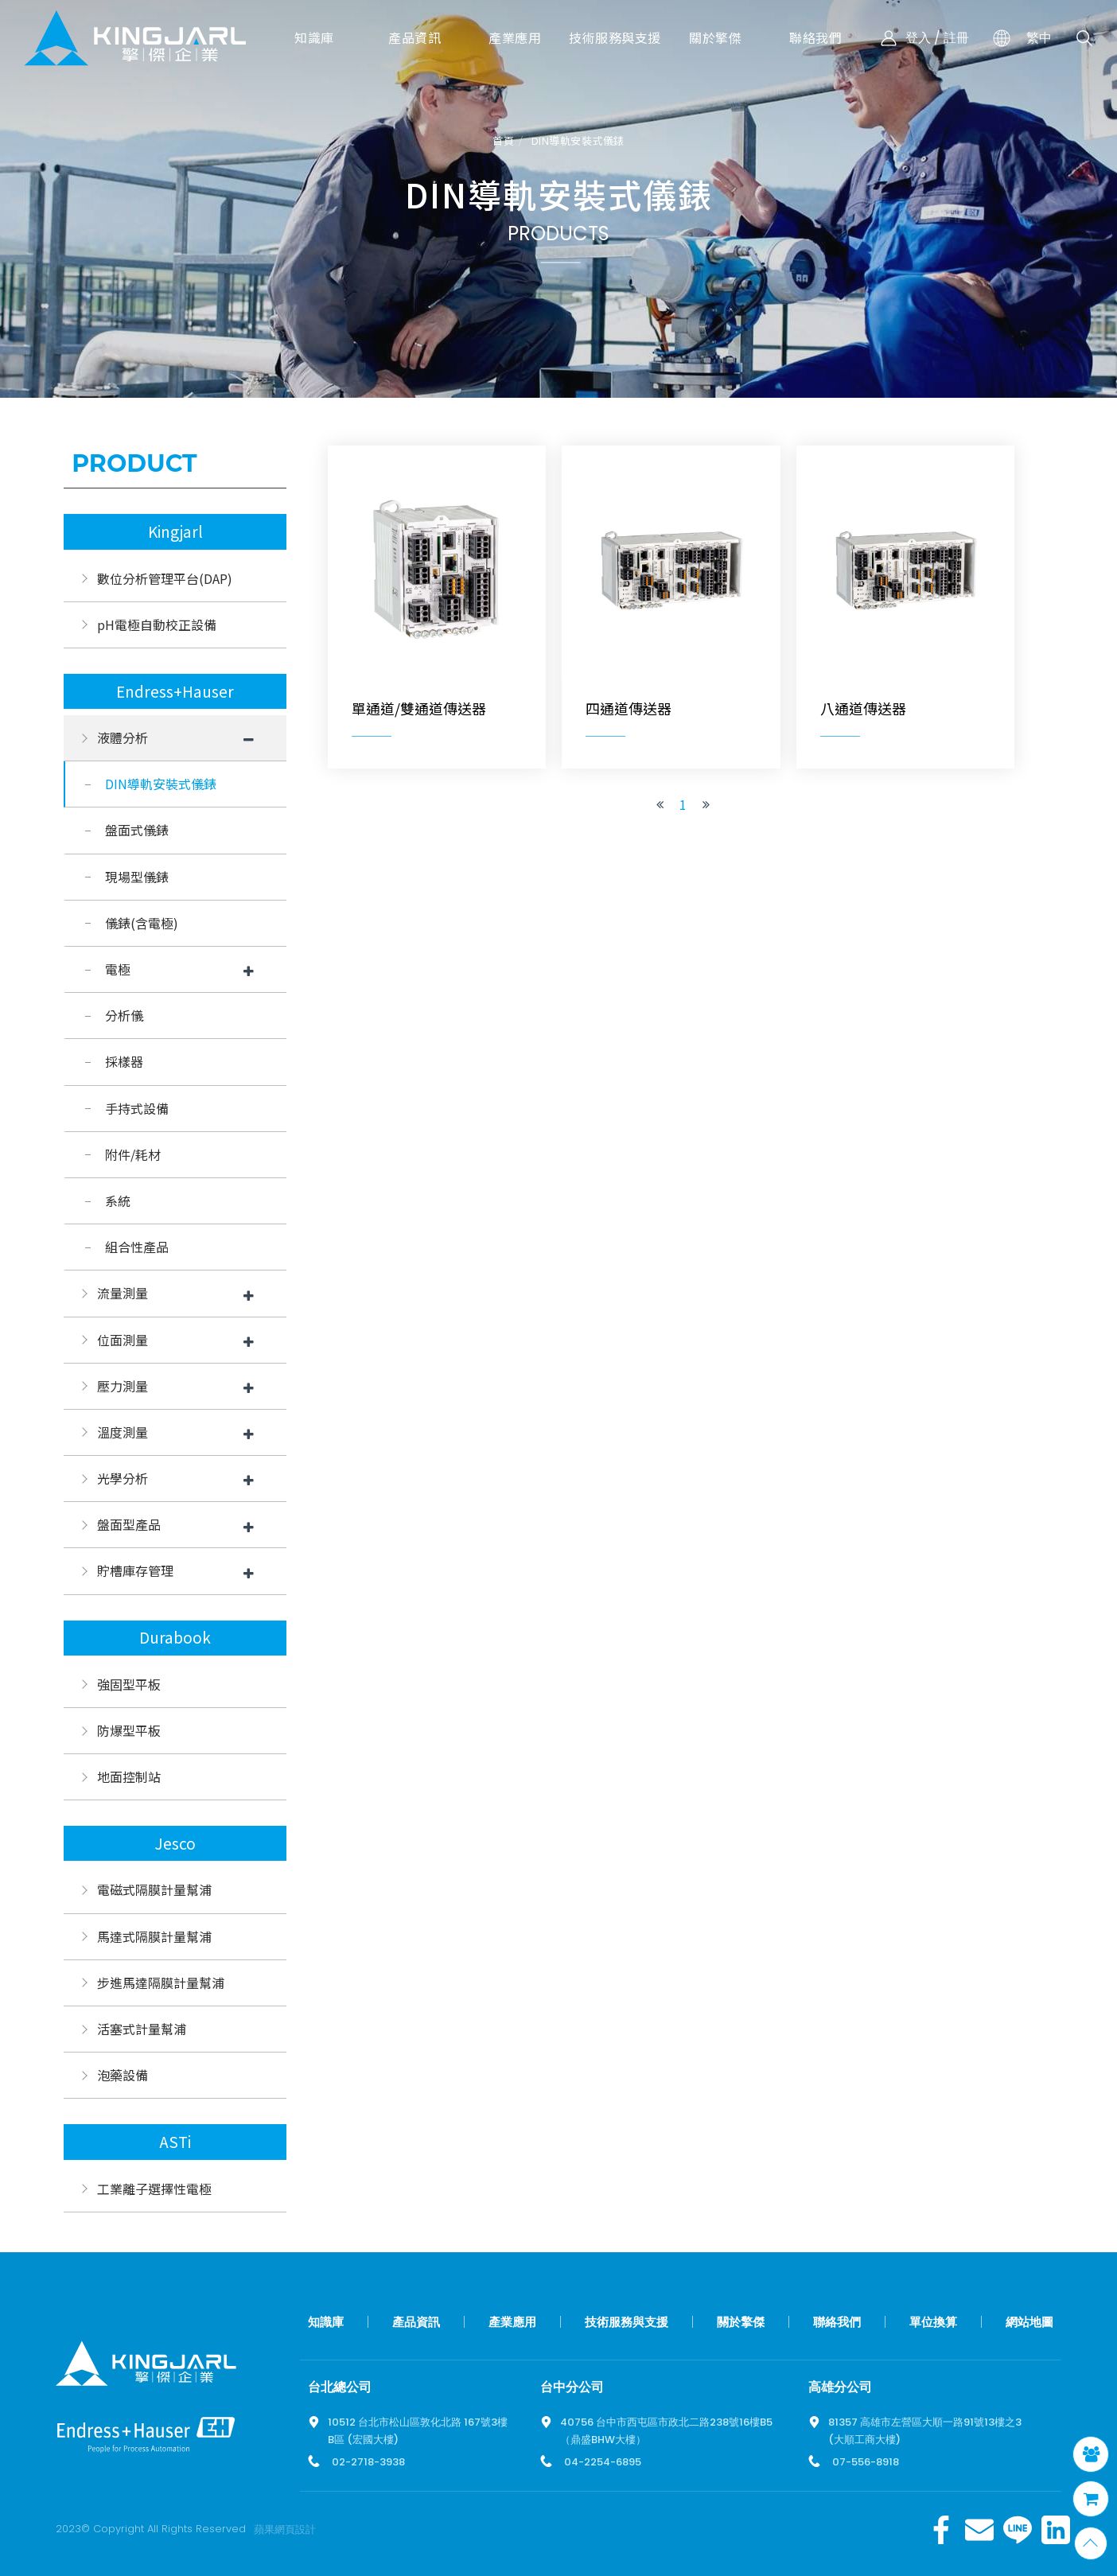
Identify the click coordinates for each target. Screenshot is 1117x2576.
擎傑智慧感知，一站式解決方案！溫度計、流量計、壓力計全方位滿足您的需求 (135, 38)
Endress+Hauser (175, 691)
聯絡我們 (837, 2321)
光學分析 (122, 1478)
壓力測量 (122, 1385)
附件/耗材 (133, 1154)
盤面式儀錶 (137, 829)
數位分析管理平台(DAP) (164, 578)
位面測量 (122, 1339)
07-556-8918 (865, 2461)
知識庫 (326, 2321)
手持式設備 (137, 1108)
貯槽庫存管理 (135, 1570)
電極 (117, 969)
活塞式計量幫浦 (141, 2028)
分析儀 (124, 1015)
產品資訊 (416, 2321)
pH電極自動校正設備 (156, 624)
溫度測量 (122, 1432)
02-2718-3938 (368, 2461)
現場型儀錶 (137, 876)
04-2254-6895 (602, 2461)
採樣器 (124, 1061)
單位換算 (933, 2321)
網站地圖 (1029, 2321)
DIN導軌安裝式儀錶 (578, 141)
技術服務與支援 (626, 2321)
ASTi (175, 2141)
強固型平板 (129, 1684)
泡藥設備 (122, 2074)
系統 (117, 1200)
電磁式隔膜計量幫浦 (154, 1889)
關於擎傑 (741, 2321)
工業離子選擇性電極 (154, 2188)
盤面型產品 (129, 1524)
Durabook (175, 1637)
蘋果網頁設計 (285, 2529)
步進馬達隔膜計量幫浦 (160, 1982)
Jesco (175, 1843)
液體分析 (122, 737)
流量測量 (122, 1292)
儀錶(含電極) (141, 922)
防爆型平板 (129, 1730)
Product (134, 463)
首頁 (503, 141)
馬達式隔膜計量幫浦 (154, 1936)
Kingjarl (175, 531)
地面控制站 (129, 1776)
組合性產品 (137, 1246)
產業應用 (512, 2321)
